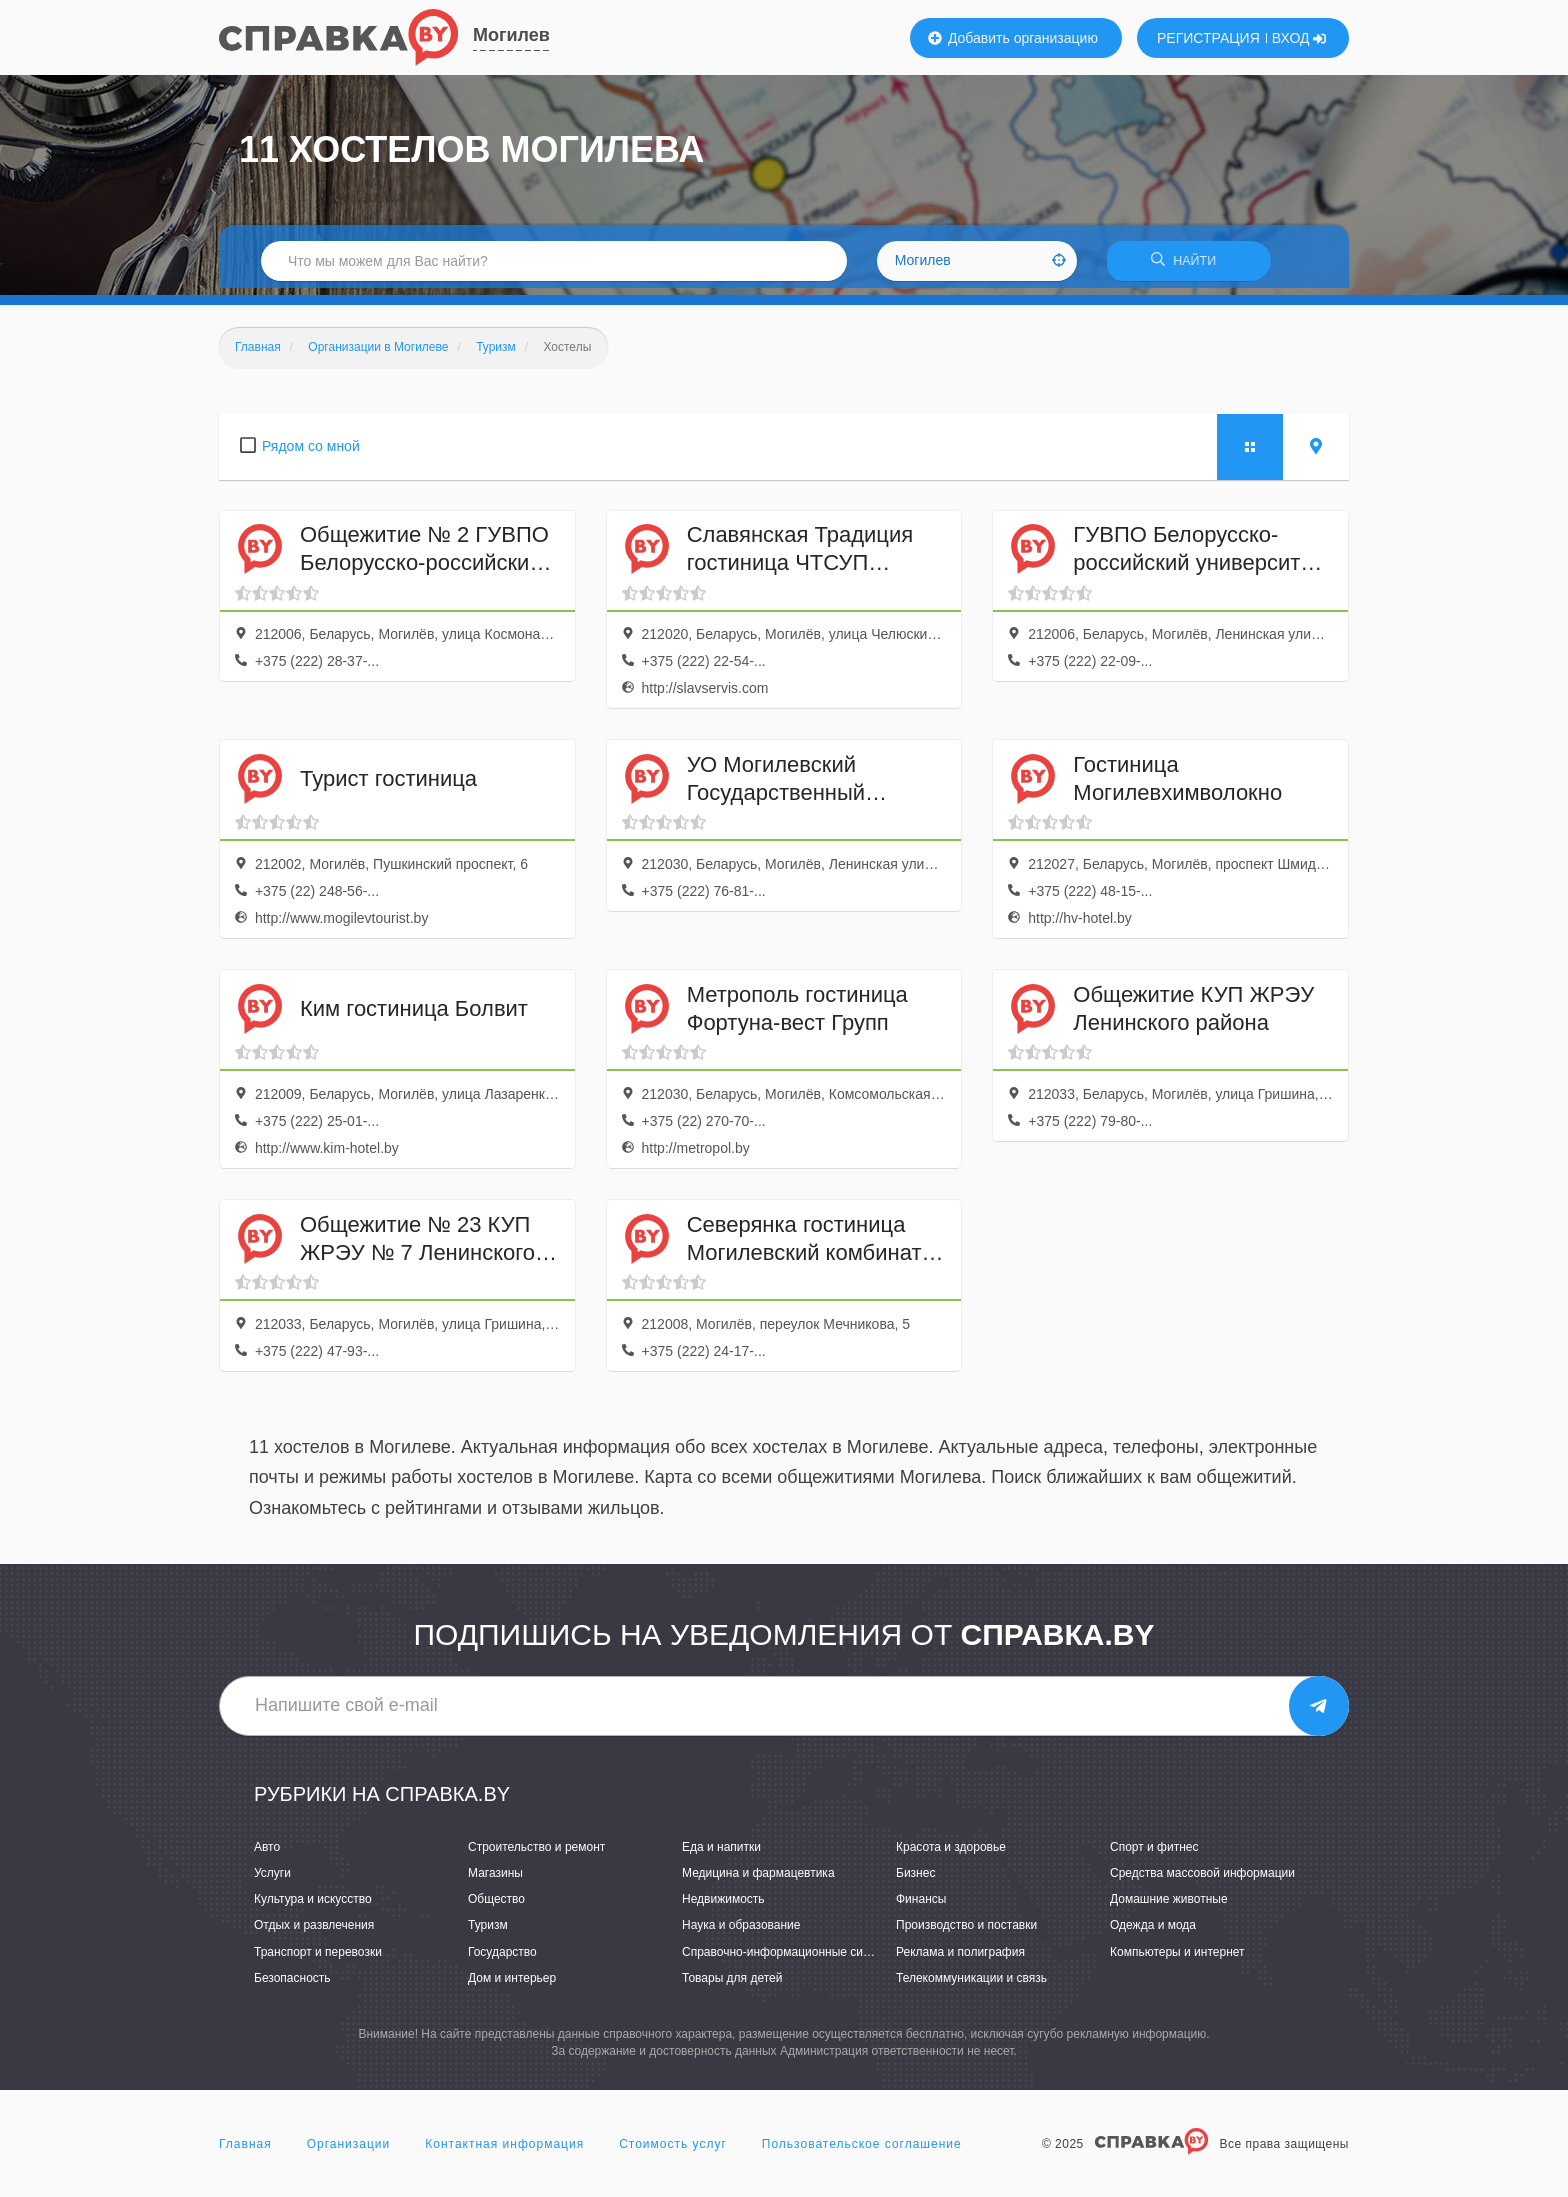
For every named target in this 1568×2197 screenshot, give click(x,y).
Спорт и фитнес (1154, 1854)
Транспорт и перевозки (318, 1958)
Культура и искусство (313, 1906)
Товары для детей (732, 1984)
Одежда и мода (1153, 1932)
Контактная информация (504, 2151)
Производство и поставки (966, 1932)
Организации (349, 2151)
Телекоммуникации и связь (971, 1984)
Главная (245, 2151)
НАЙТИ (1189, 264)
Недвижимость (723, 1906)
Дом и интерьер (512, 1984)
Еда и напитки (721, 1854)
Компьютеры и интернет (1177, 1958)
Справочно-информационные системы (790, 1958)
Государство (502, 1958)
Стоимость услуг (673, 2151)
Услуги (272, 1880)
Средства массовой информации (1202, 1880)
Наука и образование (741, 1932)
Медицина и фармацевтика (758, 1880)
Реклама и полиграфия (960, 1958)
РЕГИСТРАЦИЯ (1208, 38)
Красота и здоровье (951, 1854)
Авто (267, 1854)
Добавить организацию (1013, 38)
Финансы (921, 1906)
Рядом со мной (311, 452)
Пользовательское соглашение (862, 2151)
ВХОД (1299, 38)
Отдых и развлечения (314, 1932)
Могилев (511, 35)
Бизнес (915, 1880)
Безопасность (292, 1984)
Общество (496, 1906)
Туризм (488, 1932)
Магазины (495, 1880)
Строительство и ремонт (536, 1854)
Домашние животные (1169, 1906)
